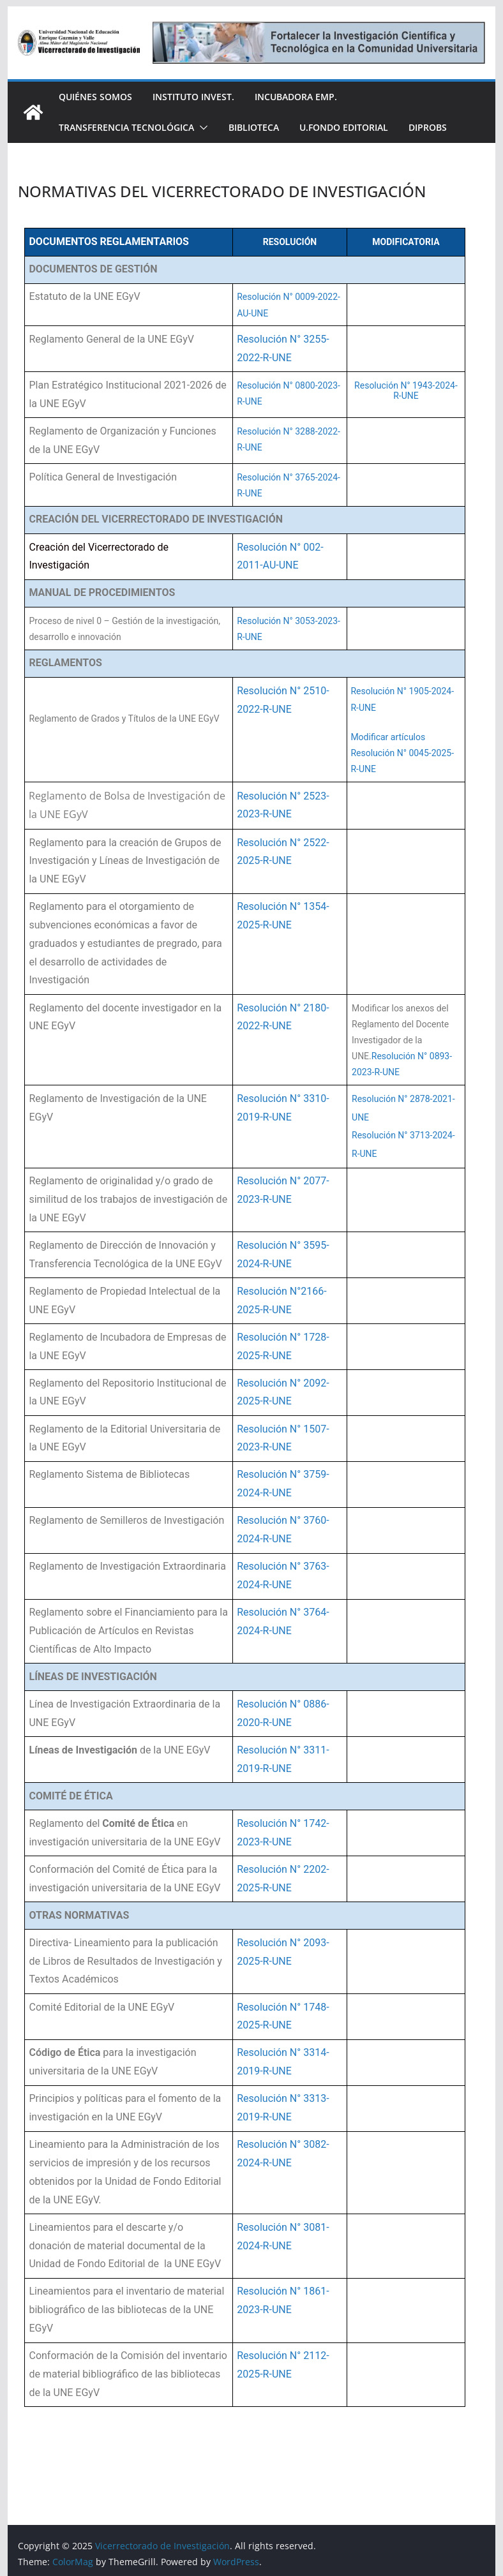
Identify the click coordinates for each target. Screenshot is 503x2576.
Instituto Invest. (193, 97)
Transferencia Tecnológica (126, 127)
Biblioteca (254, 127)
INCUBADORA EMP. (296, 97)
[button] (201, 128)
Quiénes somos (95, 97)
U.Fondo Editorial (343, 127)
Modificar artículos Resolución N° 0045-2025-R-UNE (402, 753)
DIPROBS (428, 127)
